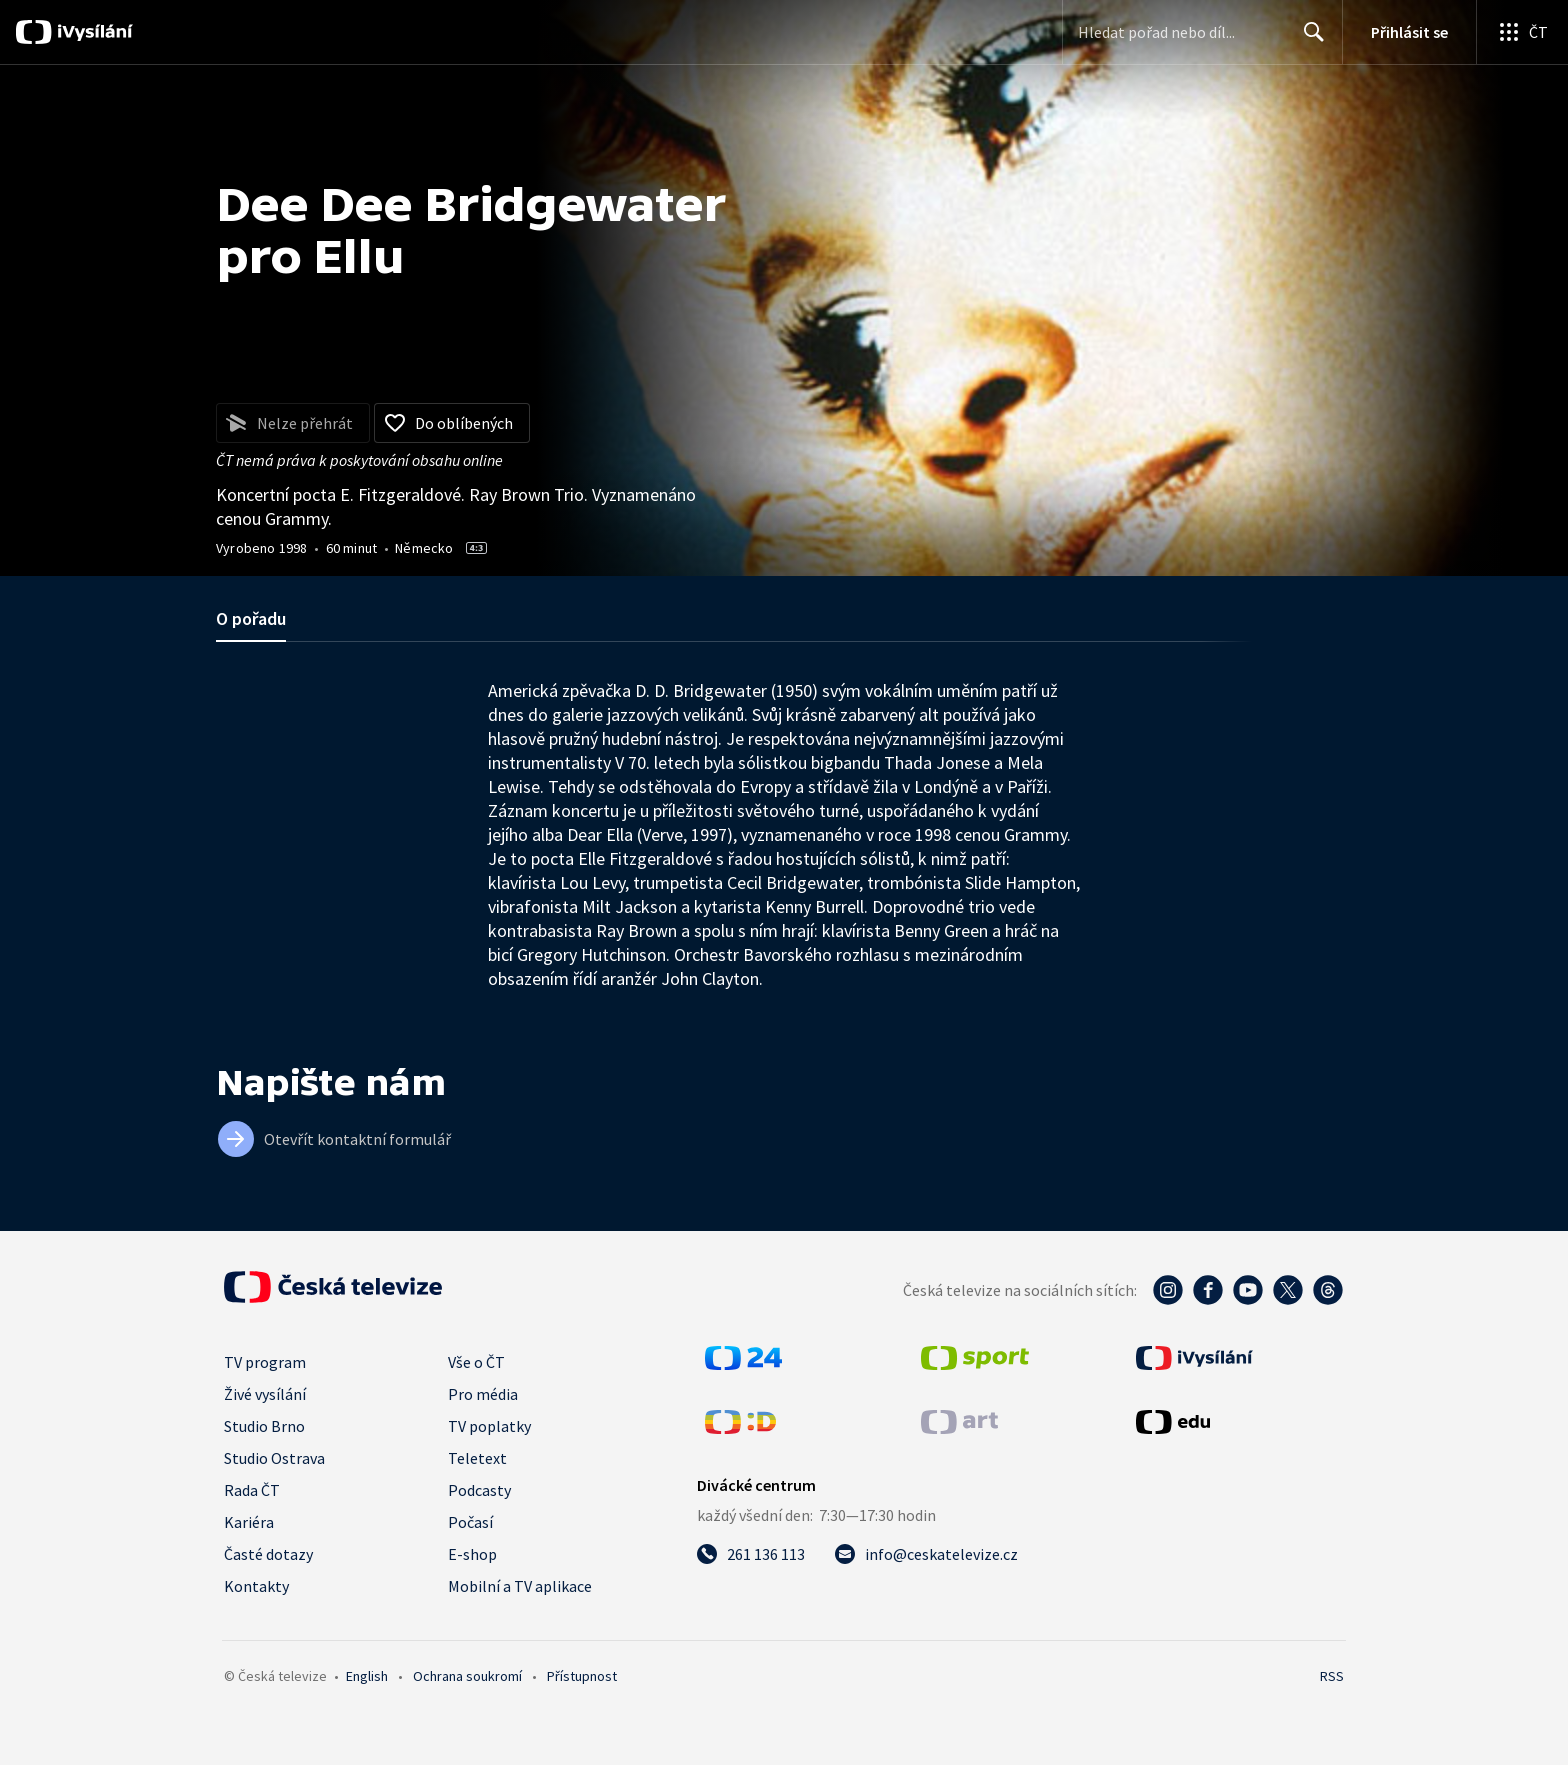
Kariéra (249, 1522)
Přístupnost (582, 1676)
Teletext (477, 1458)
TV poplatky (489, 1426)
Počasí (470, 1522)
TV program (265, 1362)
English (367, 1676)
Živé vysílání (265, 1394)
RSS (1332, 1676)
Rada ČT (252, 1490)
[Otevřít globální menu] (1522, 32)
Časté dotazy (268, 1554)
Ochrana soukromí (467, 1676)
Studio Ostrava (274, 1458)
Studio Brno (264, 1426)
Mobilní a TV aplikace (520, 1586)
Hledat (1308, 40)
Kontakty (256, 1586)
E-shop (472, 1554)
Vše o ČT (476, 1362)
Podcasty (479, 1490)
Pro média (483, 1394)
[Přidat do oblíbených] (452, 423)
